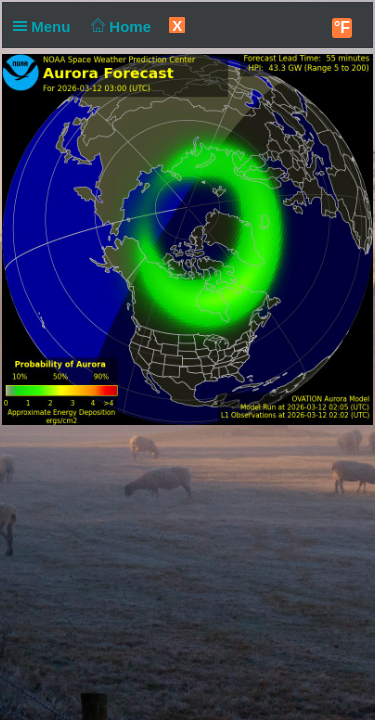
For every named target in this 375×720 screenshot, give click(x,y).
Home (119, 26)
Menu (46, 26)
